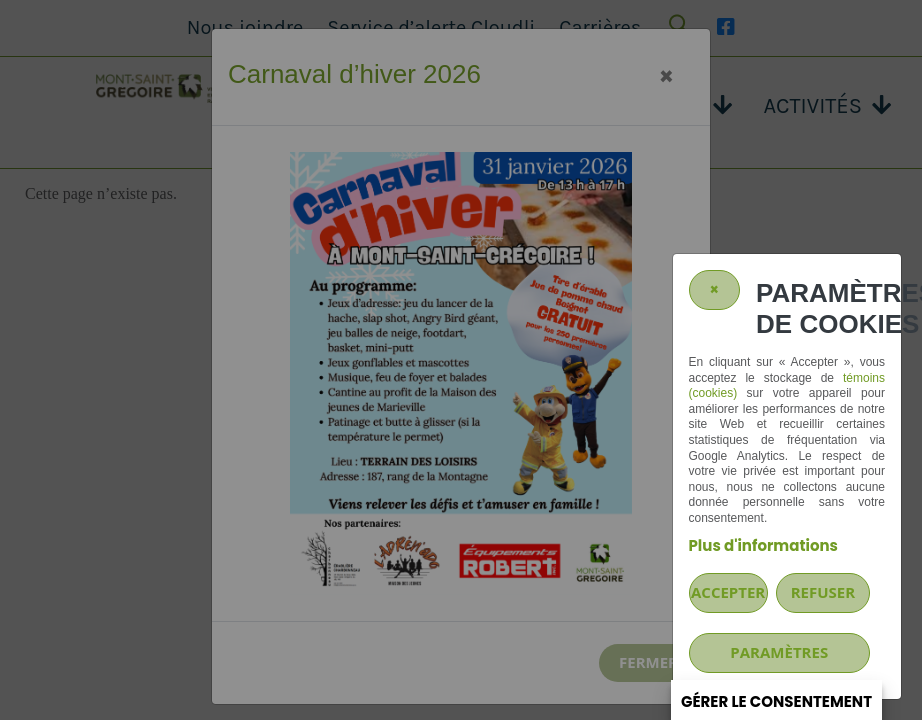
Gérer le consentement (776, 701)
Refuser (823, 592)
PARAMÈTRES (779, 652)
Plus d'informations (763, 545)
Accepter (728, 592)
